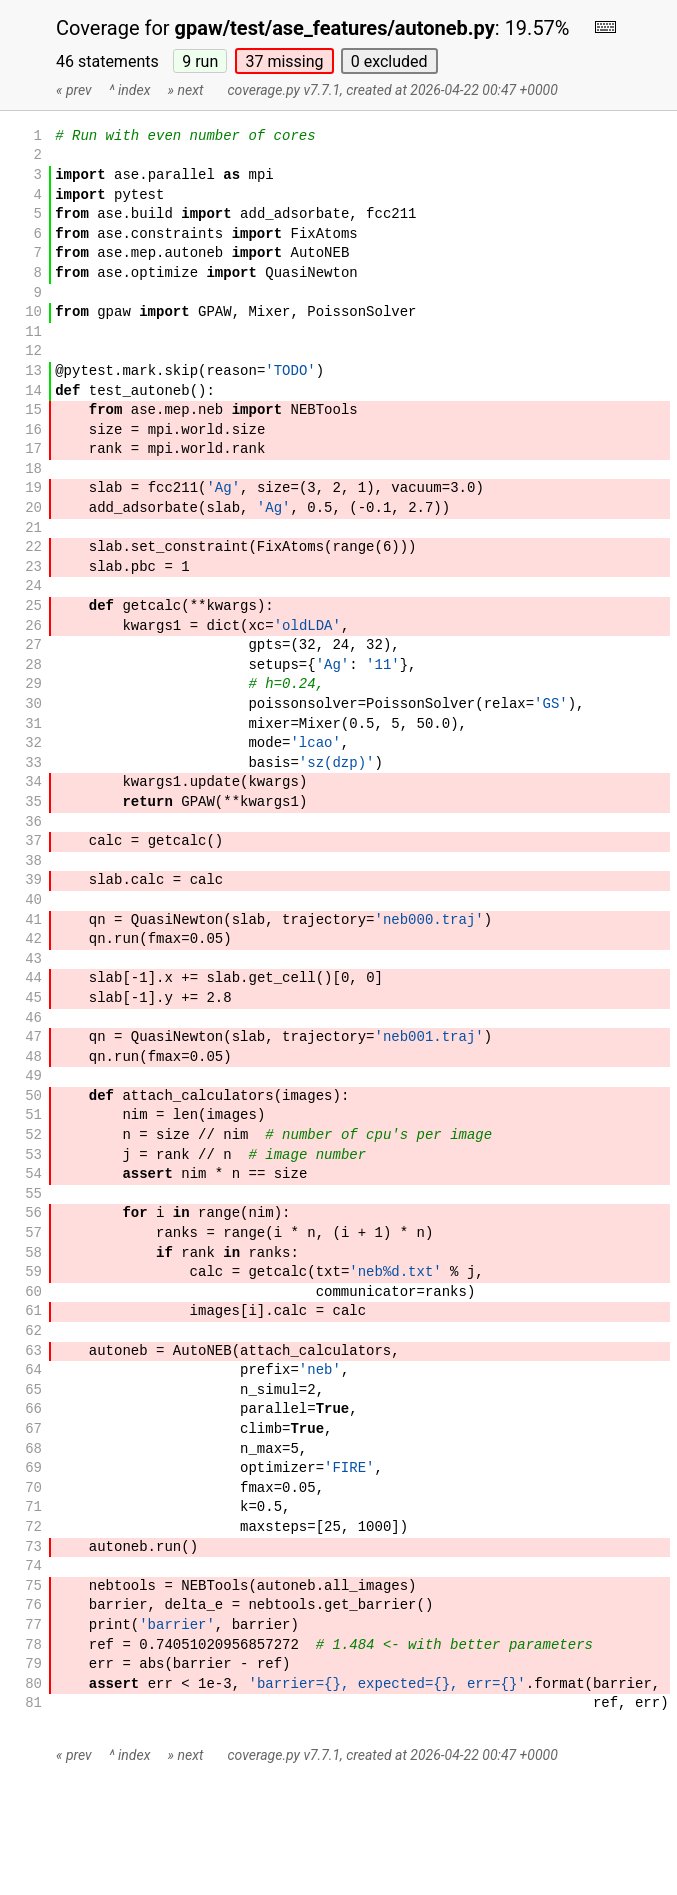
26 (33, 626)
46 (33, 1018)
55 (33, 1194)
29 (33, 684)
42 (33, 939)
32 (33, 743)
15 (33, 410)
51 (33, 1115)
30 (33, 704)
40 (33, 900)
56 (33, 1213)
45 (33, 998)
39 (33, 880)
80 (33, 1684)
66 (33, 1409)
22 (33, 547)
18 (33, 469)
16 (33, 430)
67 (33, 1429)
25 (33, 606)
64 (33, 1370)
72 (33, 1527)
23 (33, 567)
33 (33, 763)
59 (33, 1272)
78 (33, 1645)
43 (33, 959)
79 (33, 1664)
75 (33, 1586)
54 (33, 1174)
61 (33, 1311)
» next (186, 90)
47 (33, 1037)
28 (33, 665)
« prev (74, 90)
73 (33, 1547)
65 (33, 1390)
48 (33, 1057)
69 (33, 1468)
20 (33, 508)
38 (33, 861)
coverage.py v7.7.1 (283, 90)
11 (33, 332)
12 (33, 351)
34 (33, 782)
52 (33, 1135)
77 (33, 1625)
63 (33, 1351)
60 (33, 1292)
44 (33, 978)
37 (284, 61)
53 (33, 1155)
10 (33, 312)
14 (33, 391)
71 (33, 1507)
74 (33, 1566)
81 (33, 1703)
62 (33, 1331)
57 (33, 1233)
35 (33, 802)
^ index (130, 90)
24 (33, 586)
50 (33, 1096)
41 (33, 920)
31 (33, 724)
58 (33, 1253)
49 (33, 1076)
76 (33, 1605)
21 (33, 528)
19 (33, 488)
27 (33, 645)
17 (33, 449)
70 (33, 1488)
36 (33, 822)
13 (33, 371)
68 (33, 1449)
